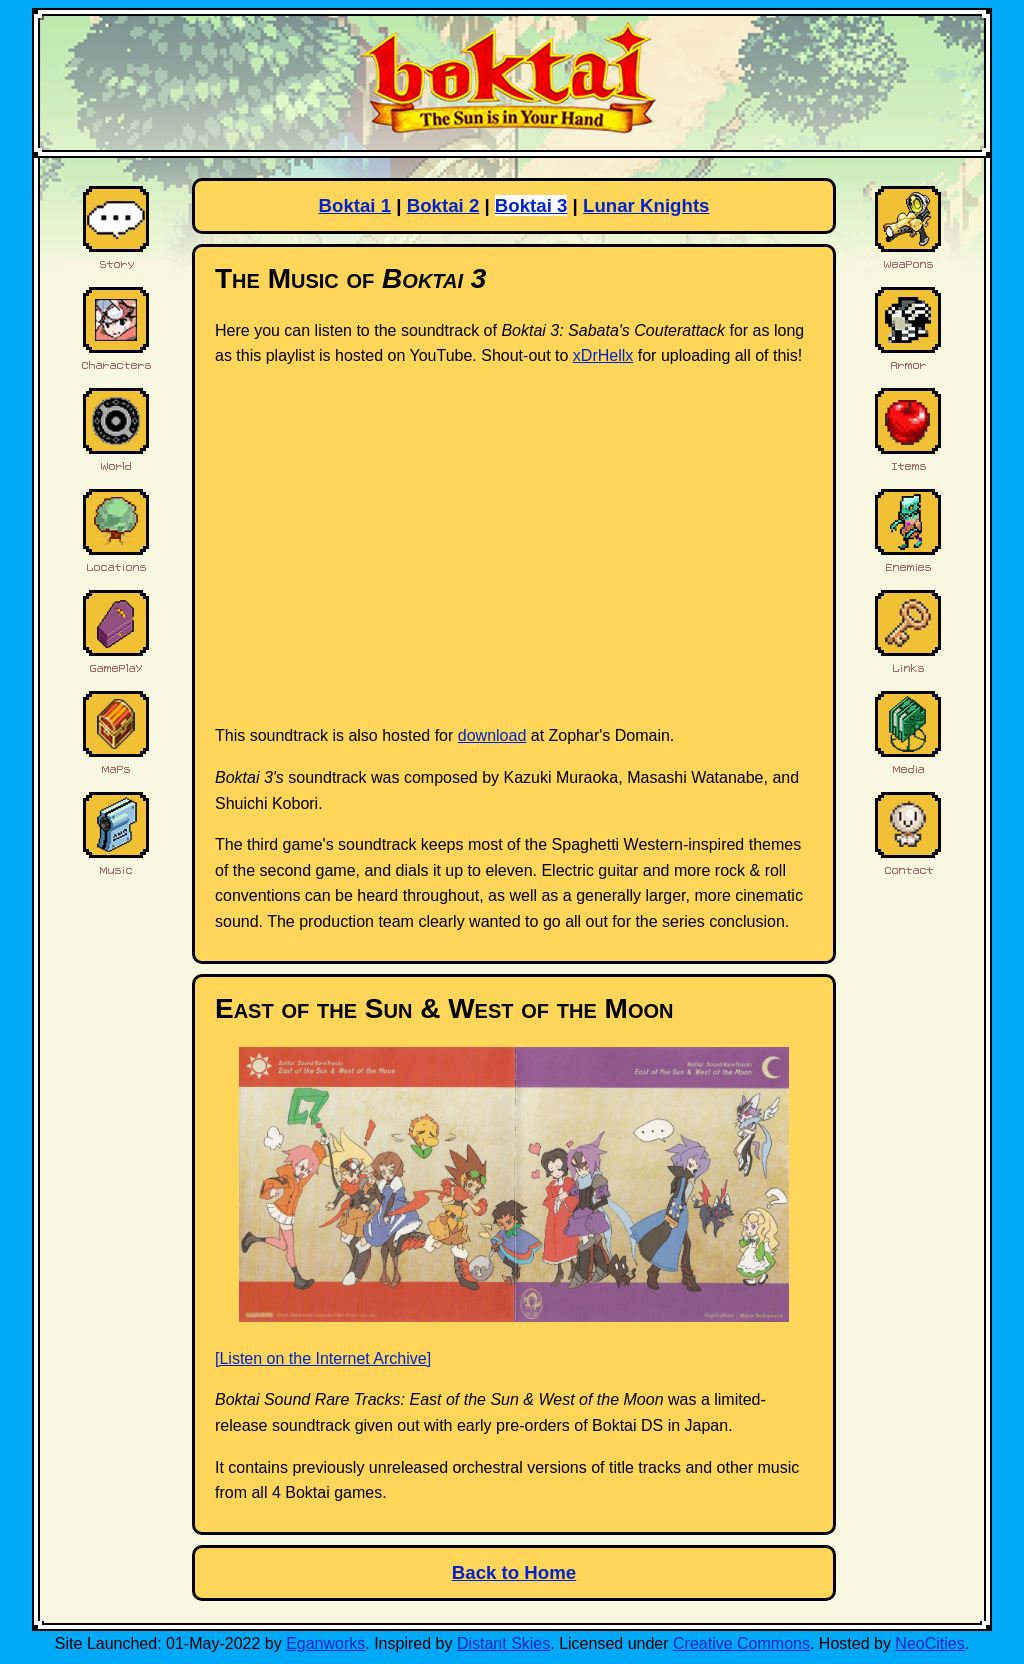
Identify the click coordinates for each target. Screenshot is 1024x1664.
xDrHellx (603, 355)
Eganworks (325, 1643)
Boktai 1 (355, 205)
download (492, 735)
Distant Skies (503, 1643)
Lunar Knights (646, 205)
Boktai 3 (531, 205)
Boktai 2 (443, 205)
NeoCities (929, 1643)
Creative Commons (741, 1643)
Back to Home (514, 1572)
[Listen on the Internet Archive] (323, 1358)
